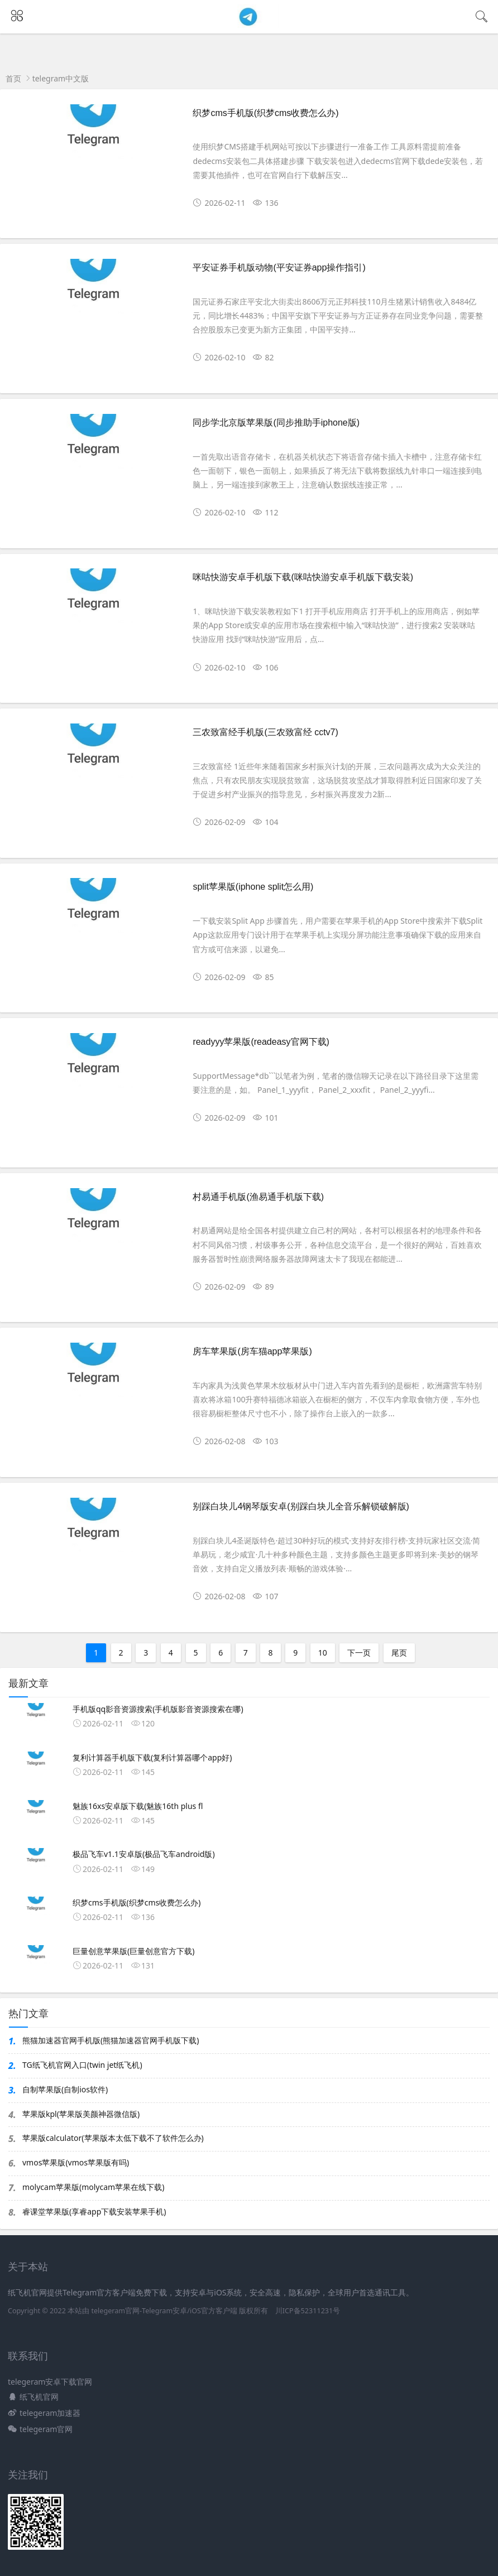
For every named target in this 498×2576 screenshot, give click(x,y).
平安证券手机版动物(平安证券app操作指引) (279, 267)
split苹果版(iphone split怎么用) (253, 886)
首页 (13, 78)
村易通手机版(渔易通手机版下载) (258, 1197)
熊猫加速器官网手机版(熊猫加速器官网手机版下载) (110, 2040)
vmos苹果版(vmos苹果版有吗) (75, 2162)
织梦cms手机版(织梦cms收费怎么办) (265, 113)
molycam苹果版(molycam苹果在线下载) (93, 2187)
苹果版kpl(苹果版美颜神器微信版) (81, 2114)
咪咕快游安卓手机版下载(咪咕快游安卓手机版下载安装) (303, 577)
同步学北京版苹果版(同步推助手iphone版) (276, 422)
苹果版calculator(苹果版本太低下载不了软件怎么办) (113, 2138)
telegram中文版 (60, 78)
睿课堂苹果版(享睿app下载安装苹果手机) (94, 2211)
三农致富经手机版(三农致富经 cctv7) (265, 732)
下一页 (359, 1652)
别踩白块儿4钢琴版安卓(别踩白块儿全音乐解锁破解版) (301, 1506)
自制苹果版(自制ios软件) (65, 2089)
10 (322, 1652)
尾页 (399, 1652)
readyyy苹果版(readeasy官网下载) (261, 1041)
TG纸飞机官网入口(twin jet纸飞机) (82, 2064)
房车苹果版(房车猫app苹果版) (252, 1351)
